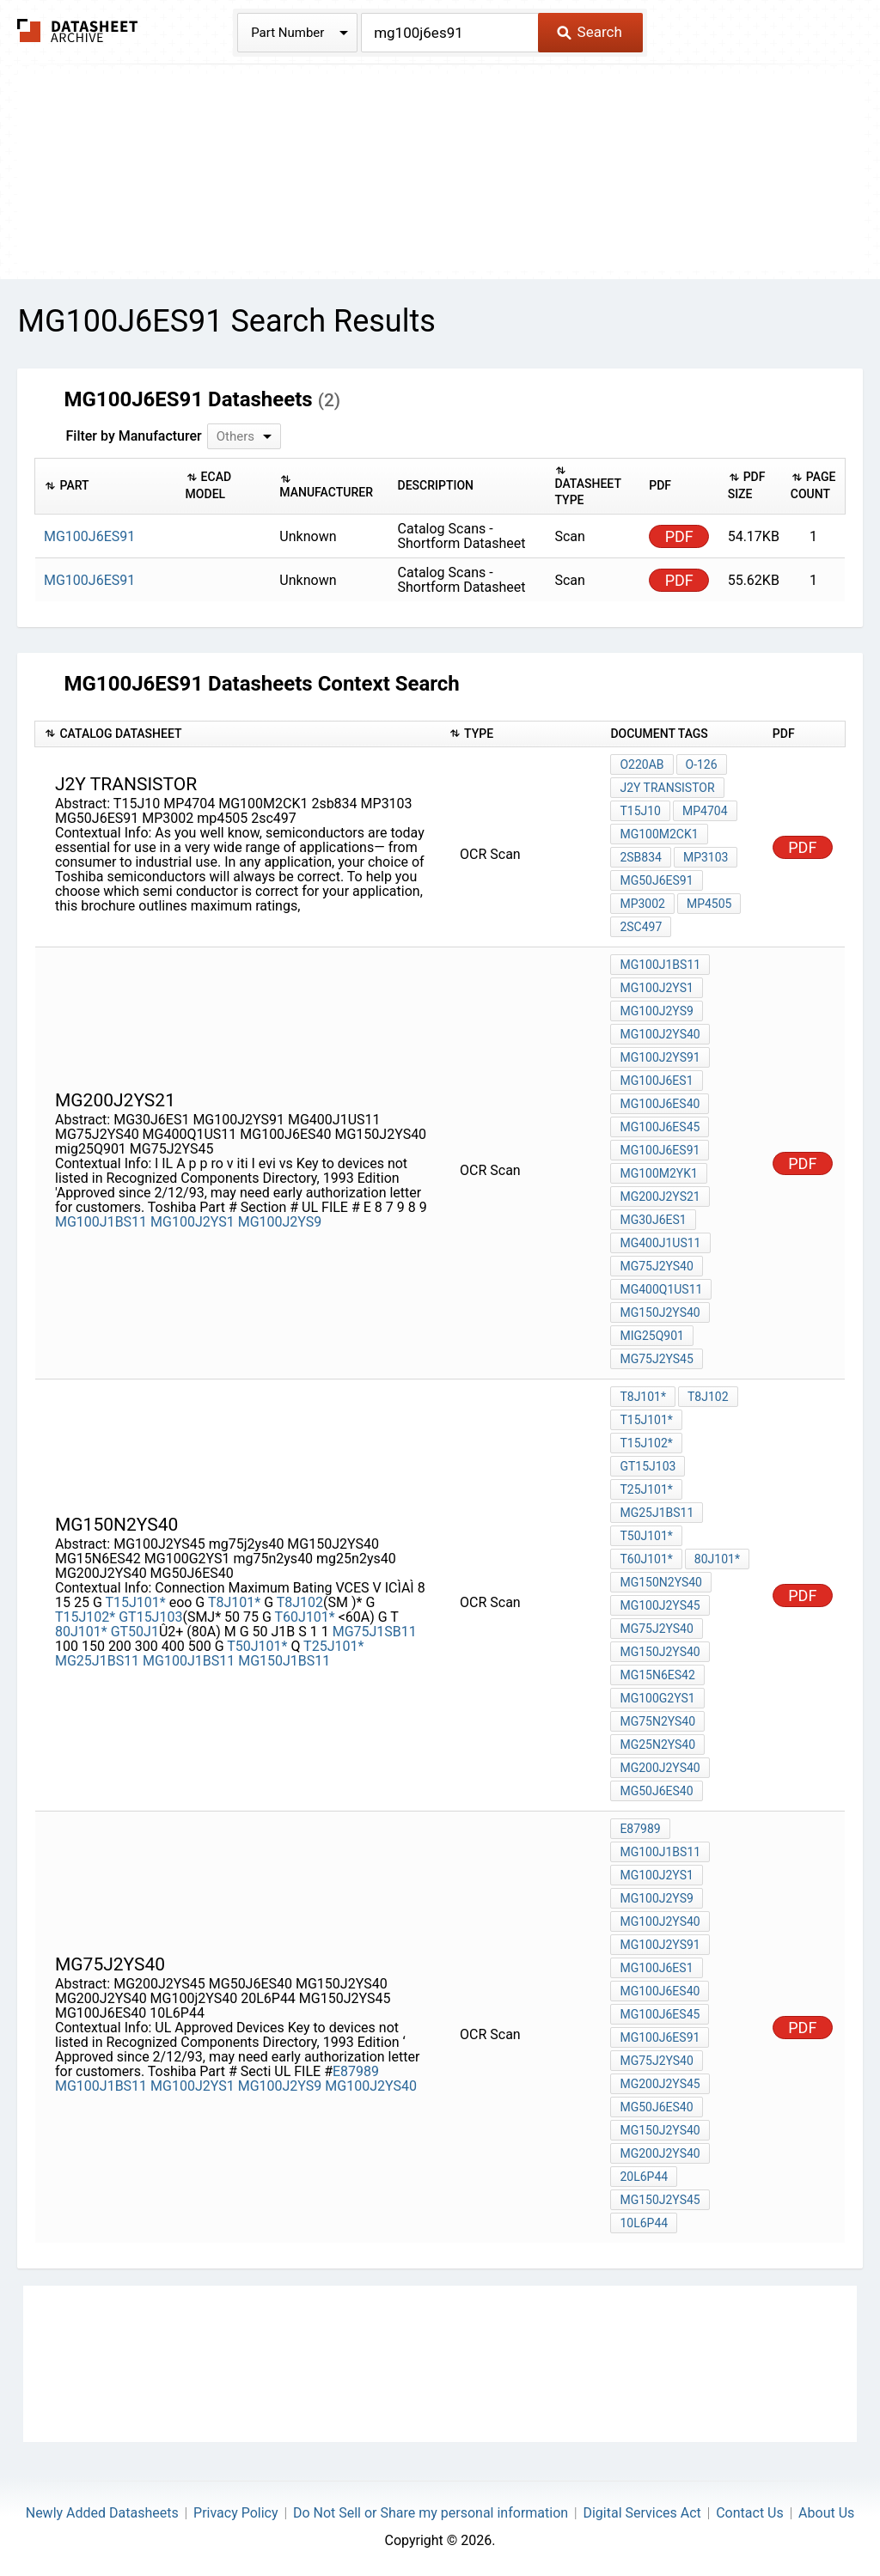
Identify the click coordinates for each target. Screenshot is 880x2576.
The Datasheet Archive (77, 30)
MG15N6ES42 (657, 1675)
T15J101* (135, 1602)
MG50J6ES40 (656, 1791)
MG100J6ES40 (660, 1104)
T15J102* (85, 1617)
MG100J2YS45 (660, 1605)
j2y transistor (667, 788)
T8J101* (234, 1602)
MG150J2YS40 (660, 1312)
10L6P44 (644, 2223)
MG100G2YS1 (657, 1698)
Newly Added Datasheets (102, 2513)
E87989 (356, 2071)
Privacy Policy (235, 2513)
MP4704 (705, 811)
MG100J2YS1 (192, 1222)
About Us (826, 2513)
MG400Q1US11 (661, 1289)
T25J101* (333, 1646)
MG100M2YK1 (659, 1173)
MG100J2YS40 (660, 1034)
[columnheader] (106, 486)
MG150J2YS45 (660, 2200)
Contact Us (750, 2513)
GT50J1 (135, 1631)
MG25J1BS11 (97, 1661)
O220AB (641, 764)
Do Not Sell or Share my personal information (430, 2513)
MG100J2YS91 (660, 1057)
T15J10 (640, 811)
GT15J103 (150, 1617)
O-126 (702, 764)
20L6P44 (644, 2176)
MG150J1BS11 (284, 1661)
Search (589, 31)
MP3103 (706, 857)
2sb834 (641, 857)
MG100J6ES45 (660, 1127)
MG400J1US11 (660, 1243)
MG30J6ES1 (653, 1220)
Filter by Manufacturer (133, 436)
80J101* (81, 1631)
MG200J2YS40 (660, 1768)
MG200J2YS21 (660, 1196)
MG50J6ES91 (656, 880)
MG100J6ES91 (660, 1150)
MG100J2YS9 (280, 1222)
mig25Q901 (652, 1336)
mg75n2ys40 (657, 1721)
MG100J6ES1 (656, 1080)
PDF (679, 536)
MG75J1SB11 (375, 1631)
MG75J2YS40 (656, 1266)
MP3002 (642, 903)
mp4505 (709, 903)
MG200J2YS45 (660, 2084)
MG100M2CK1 (659, 834)
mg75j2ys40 (656, 1628)
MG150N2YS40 (661, 1582)
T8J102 (300, 1602)
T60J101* (305, 1617)
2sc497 (641, 927)
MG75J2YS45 (656, 1359)
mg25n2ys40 (657, 1744)
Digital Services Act (641, 2513)
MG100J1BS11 (101, 1222)
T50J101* (257, 1646)
